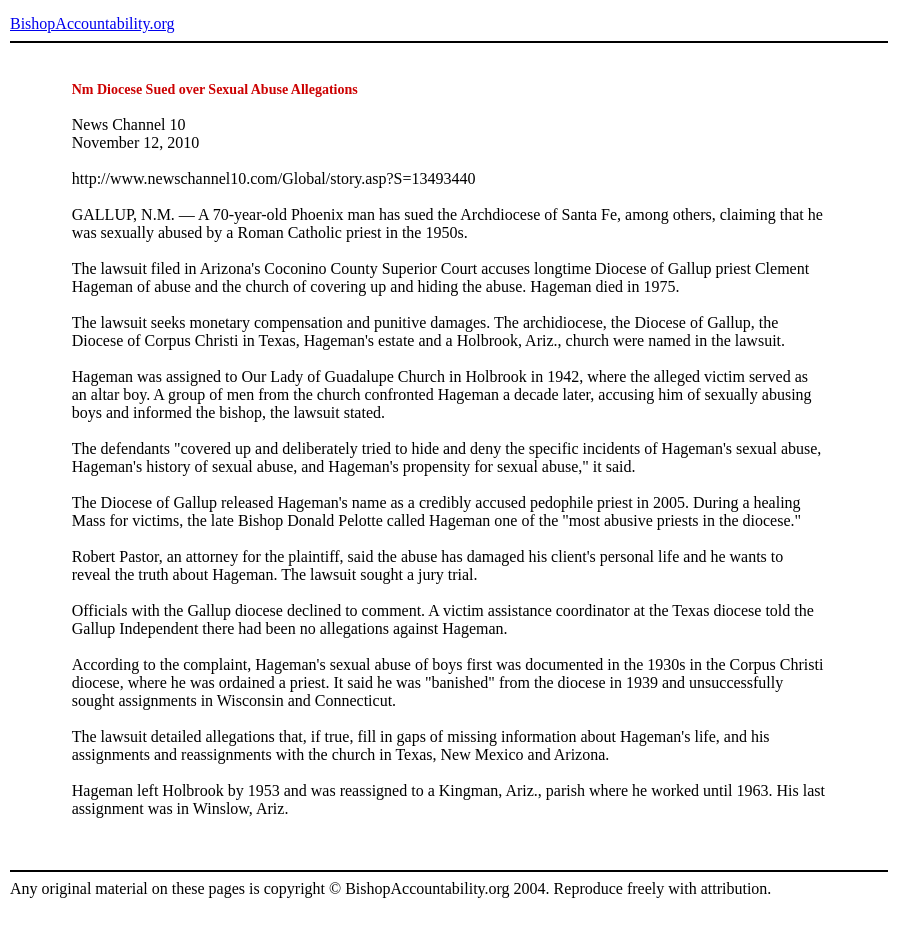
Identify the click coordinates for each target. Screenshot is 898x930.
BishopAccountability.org (92, 23)
